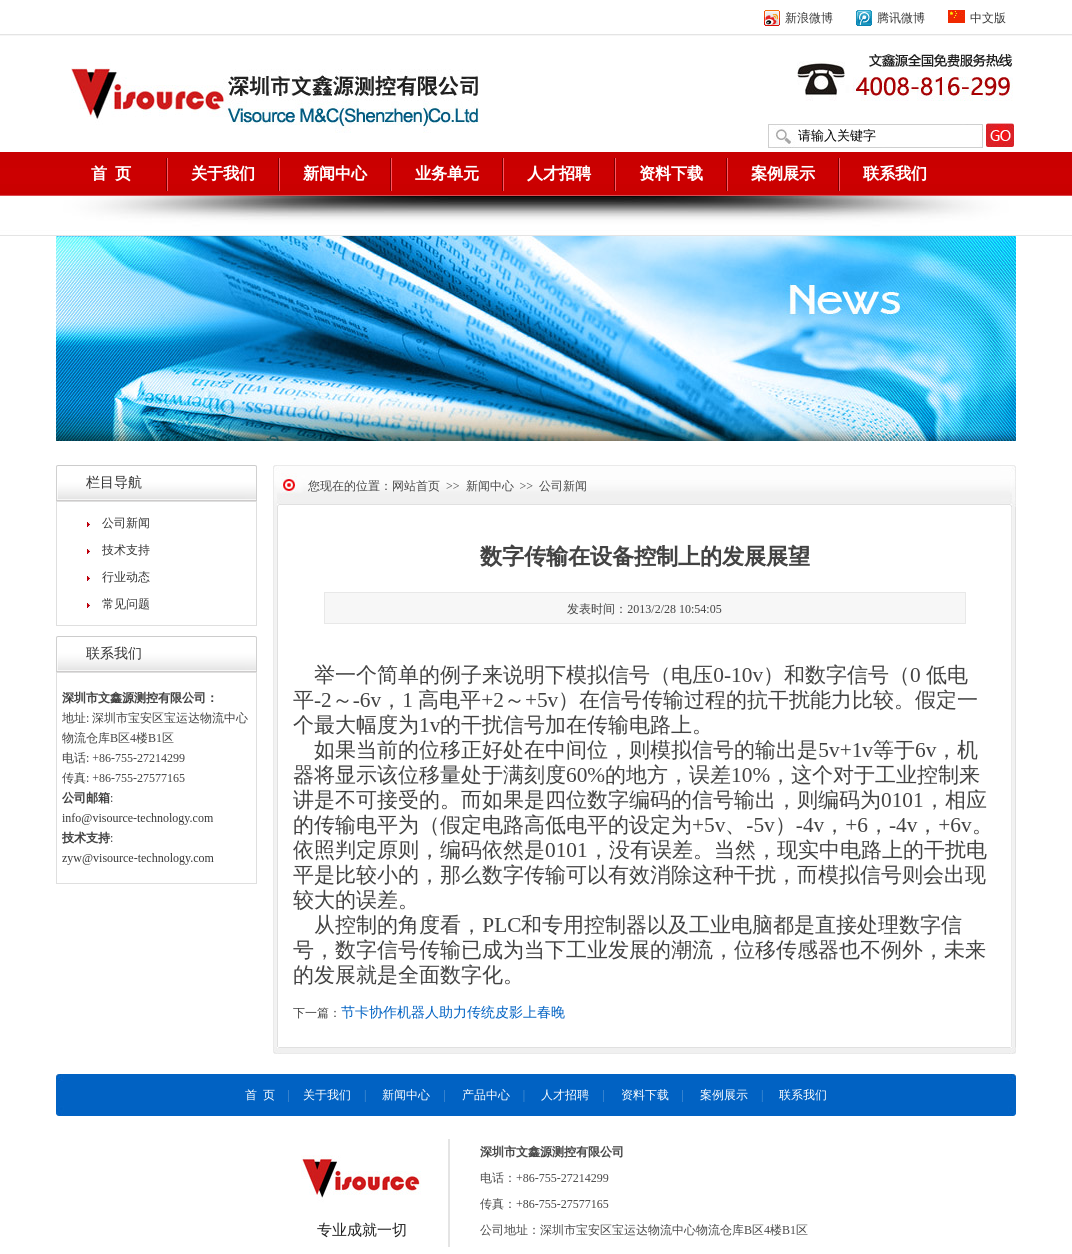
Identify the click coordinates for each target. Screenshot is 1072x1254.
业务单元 (447, 173)
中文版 (977, 18)
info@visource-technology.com (137, 818)
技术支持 (126, 550)
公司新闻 (126, 523)
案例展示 (783, 173)
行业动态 (126, 577)
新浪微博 (798, 18)
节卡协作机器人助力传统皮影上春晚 (453, 1012)
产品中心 (486, 1095)
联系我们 (895, 173)
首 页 (111, 173)
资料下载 (671, 173)
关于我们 (223, 173)
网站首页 (416, 486)
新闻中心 (335, 173)
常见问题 (126, 604)
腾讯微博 (890, 18)
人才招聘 (559, 173)
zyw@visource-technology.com (138, 858)
